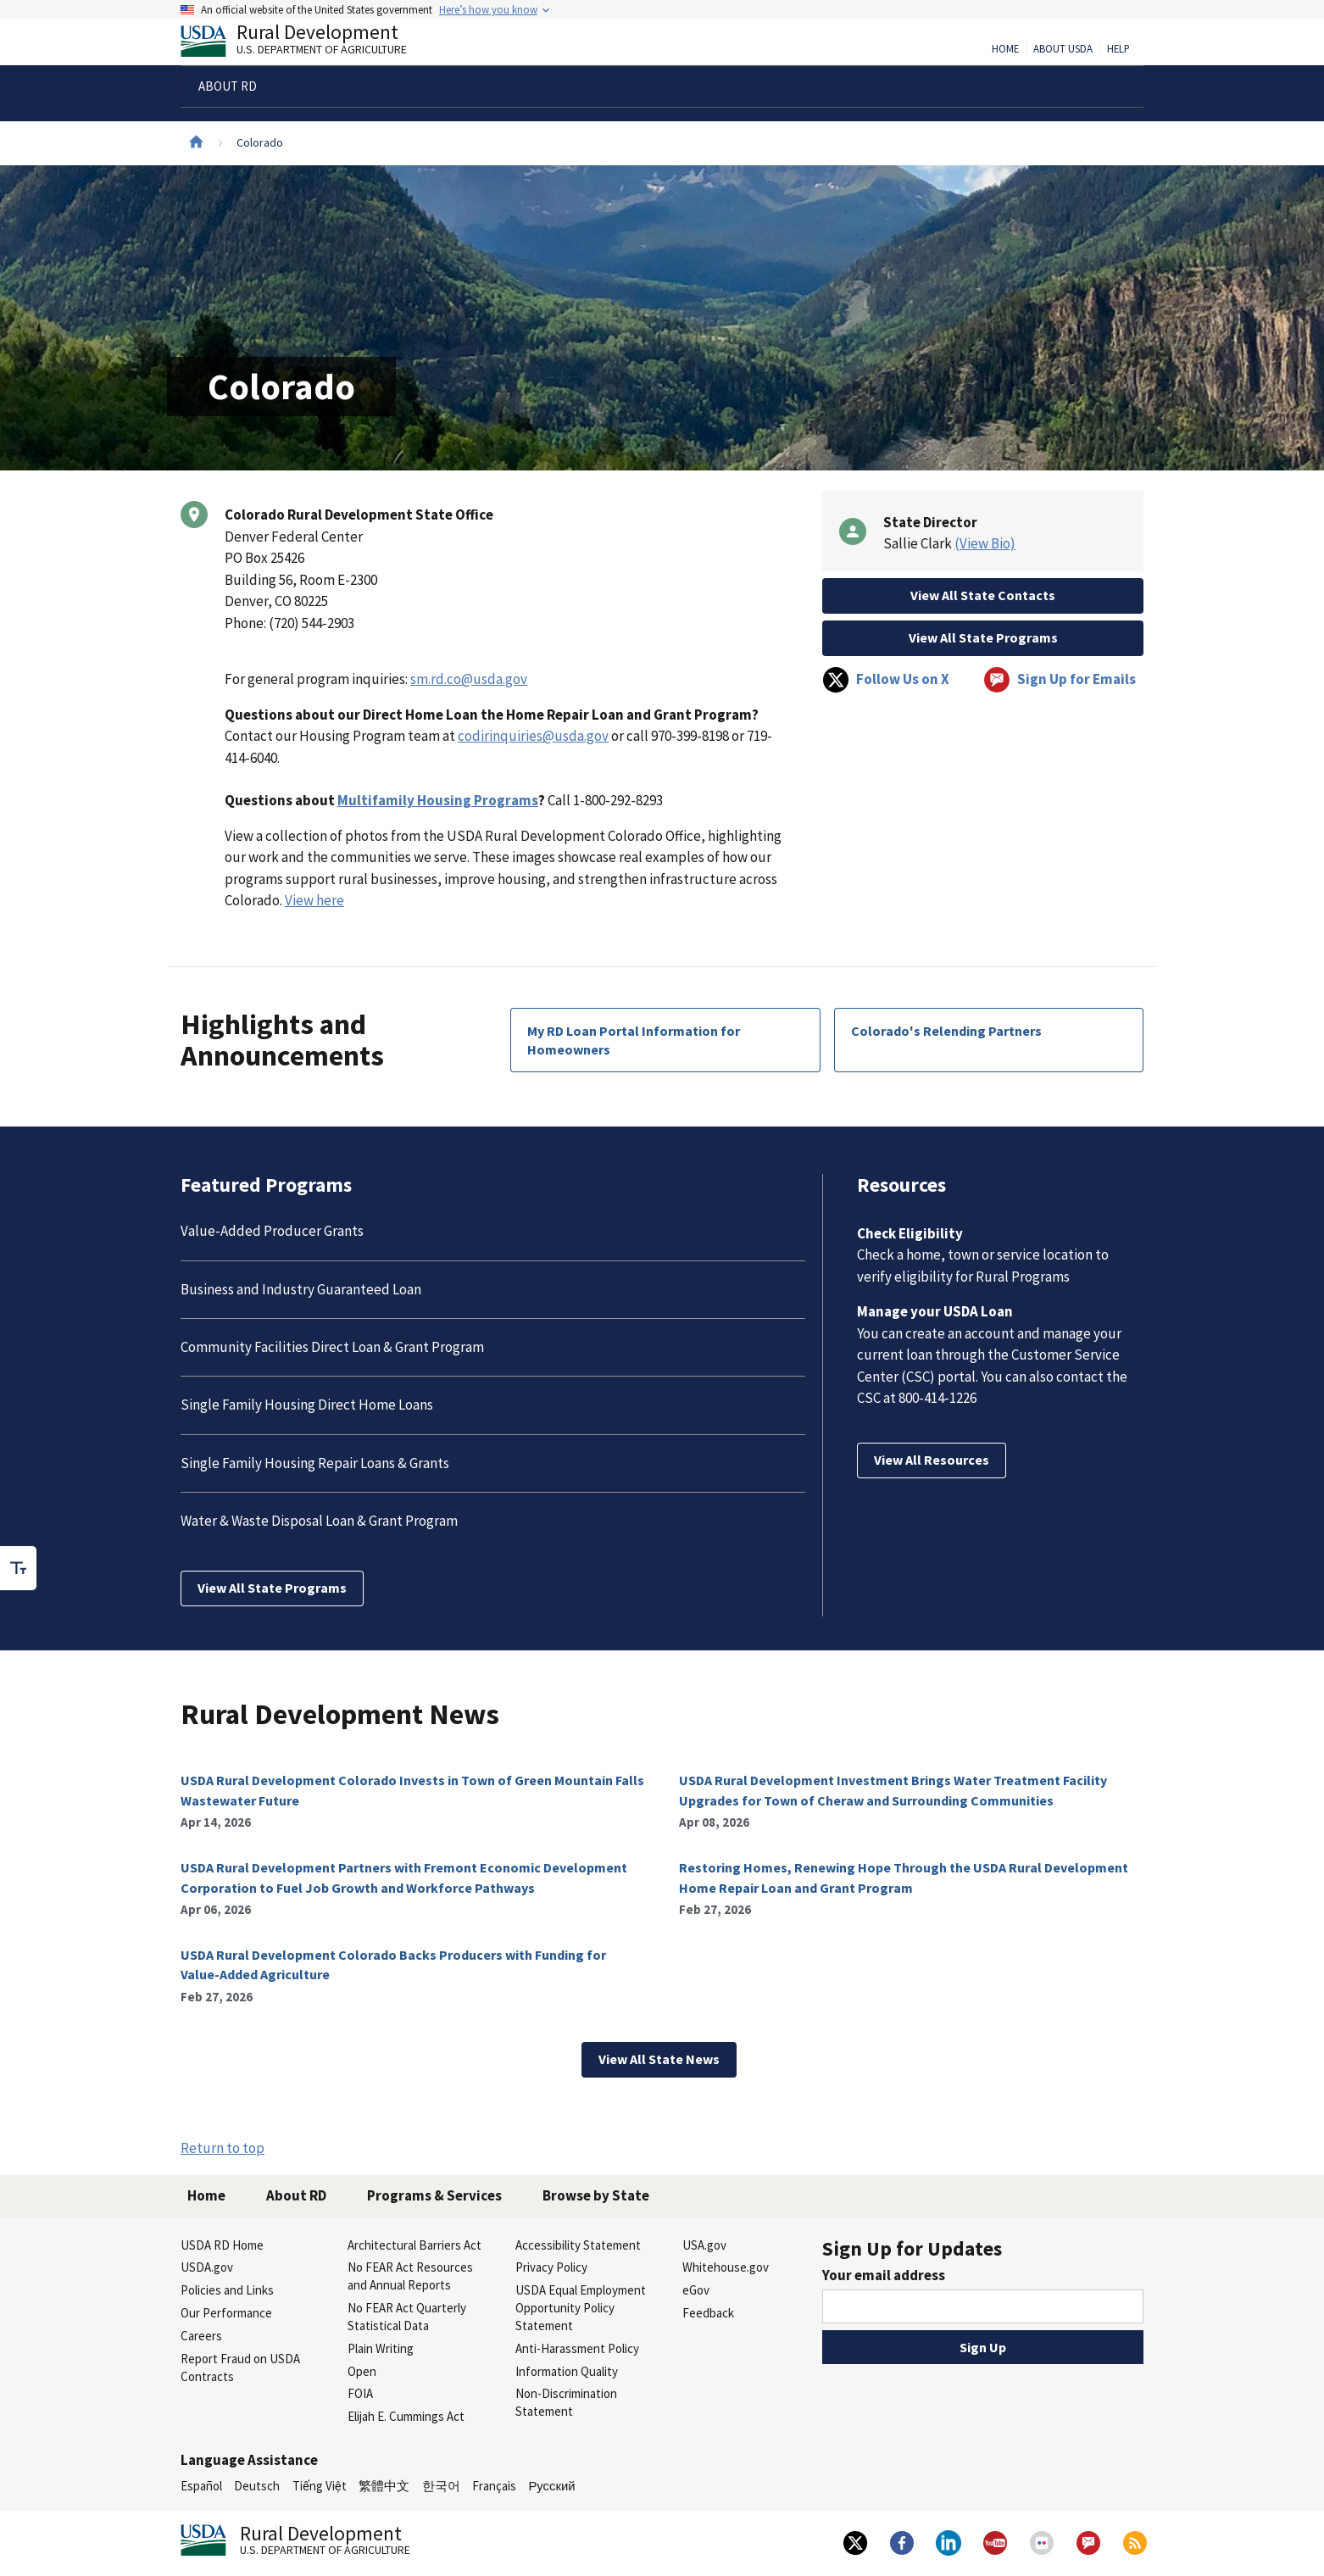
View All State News (659, 2058)
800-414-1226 (937, 1397)
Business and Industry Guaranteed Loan (301, 1289)
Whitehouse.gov (725, 2267)
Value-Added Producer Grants (272, 1230)
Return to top (222, 2148)
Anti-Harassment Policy (577, 2348)
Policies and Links (227, 2290)
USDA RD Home (222, 2245)
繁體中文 (384, 2486)
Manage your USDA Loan (935, 1311)
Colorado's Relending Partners (946, 1030)
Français (494, 2486)
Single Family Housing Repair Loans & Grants (315, 1463)
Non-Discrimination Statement (566, 2402)
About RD (296, 2195)
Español (201, 2486)
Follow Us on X (885, 679)
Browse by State (595, 2195)
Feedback (708, 2313)
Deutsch (257, 2486)
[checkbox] (18, 1568)
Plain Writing (381, 2348)
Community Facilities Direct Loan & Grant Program (332, 1347)
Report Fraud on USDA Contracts (240, 2367)
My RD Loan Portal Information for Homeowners (633, 1040)
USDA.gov (207, 2267)
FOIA (360, 2393)
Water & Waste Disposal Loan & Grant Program (319, 1520)
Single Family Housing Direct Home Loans (307, 1404)
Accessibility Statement (578, 2245)
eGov (695, 2290)
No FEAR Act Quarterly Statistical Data (407, 2317)
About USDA (1063, 49)
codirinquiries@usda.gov (533, 735)
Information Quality (566, 2371)
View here (314, 900)
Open (362, 2371)
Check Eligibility (910, 1233)
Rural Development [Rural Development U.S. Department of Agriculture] (308, 43)
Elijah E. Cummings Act (406, 2416)
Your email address (883, 2275)
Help (1118, 49)
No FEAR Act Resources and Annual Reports (410, 2276)
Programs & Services (434, 2195)
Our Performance (226, 2313)
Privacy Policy (551, 2267)
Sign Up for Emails (1059, 679)
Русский (551, 2486)
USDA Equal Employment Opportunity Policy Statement (580, 2308)
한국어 (441, 2486)
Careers (201, 2336)
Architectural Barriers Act (414, 2245)
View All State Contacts (982, 595)
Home (1005, 49)
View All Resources (931, 1459)
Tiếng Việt (319, 2486)
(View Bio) (984, 543)
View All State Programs (983, 637)
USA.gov (704, 2245)
